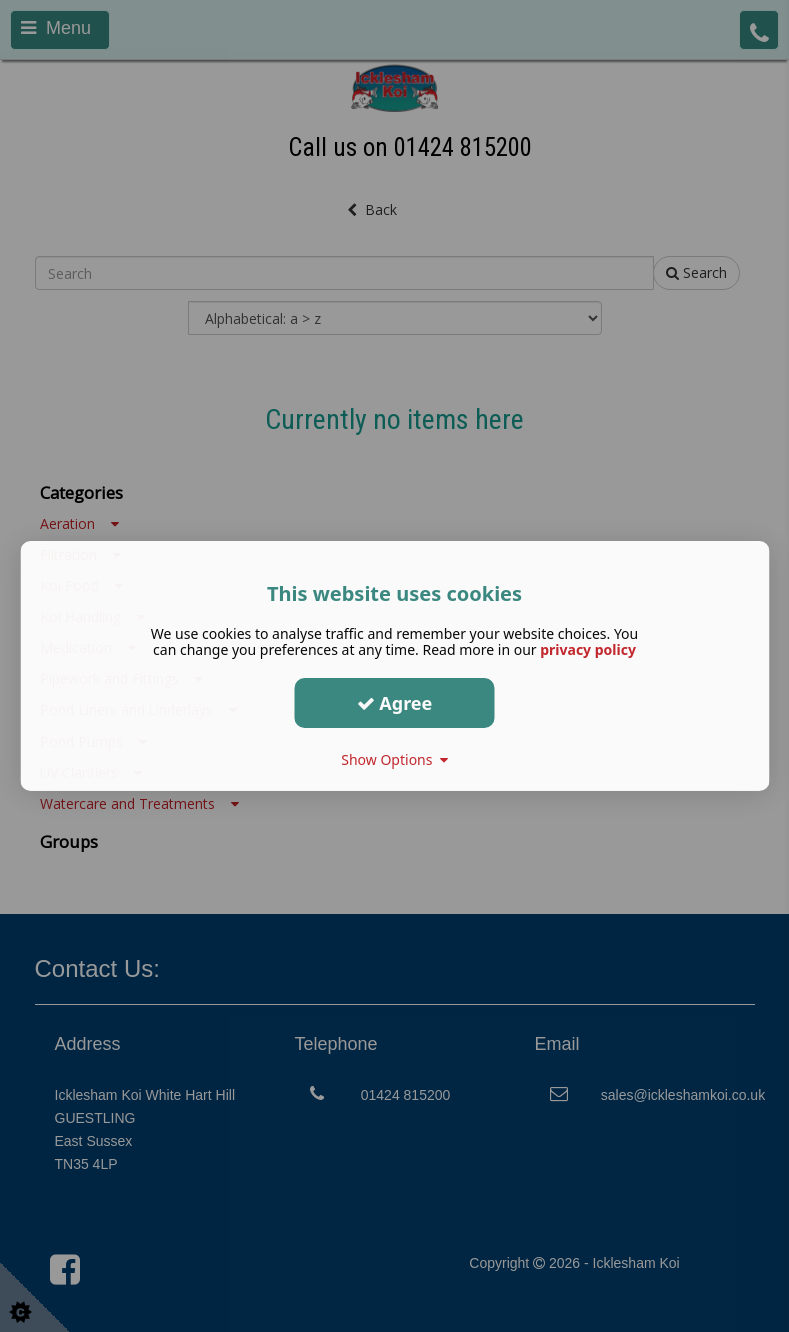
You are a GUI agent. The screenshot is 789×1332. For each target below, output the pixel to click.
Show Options (394, 759)
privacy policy (588, 649)
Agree (395, 702)
